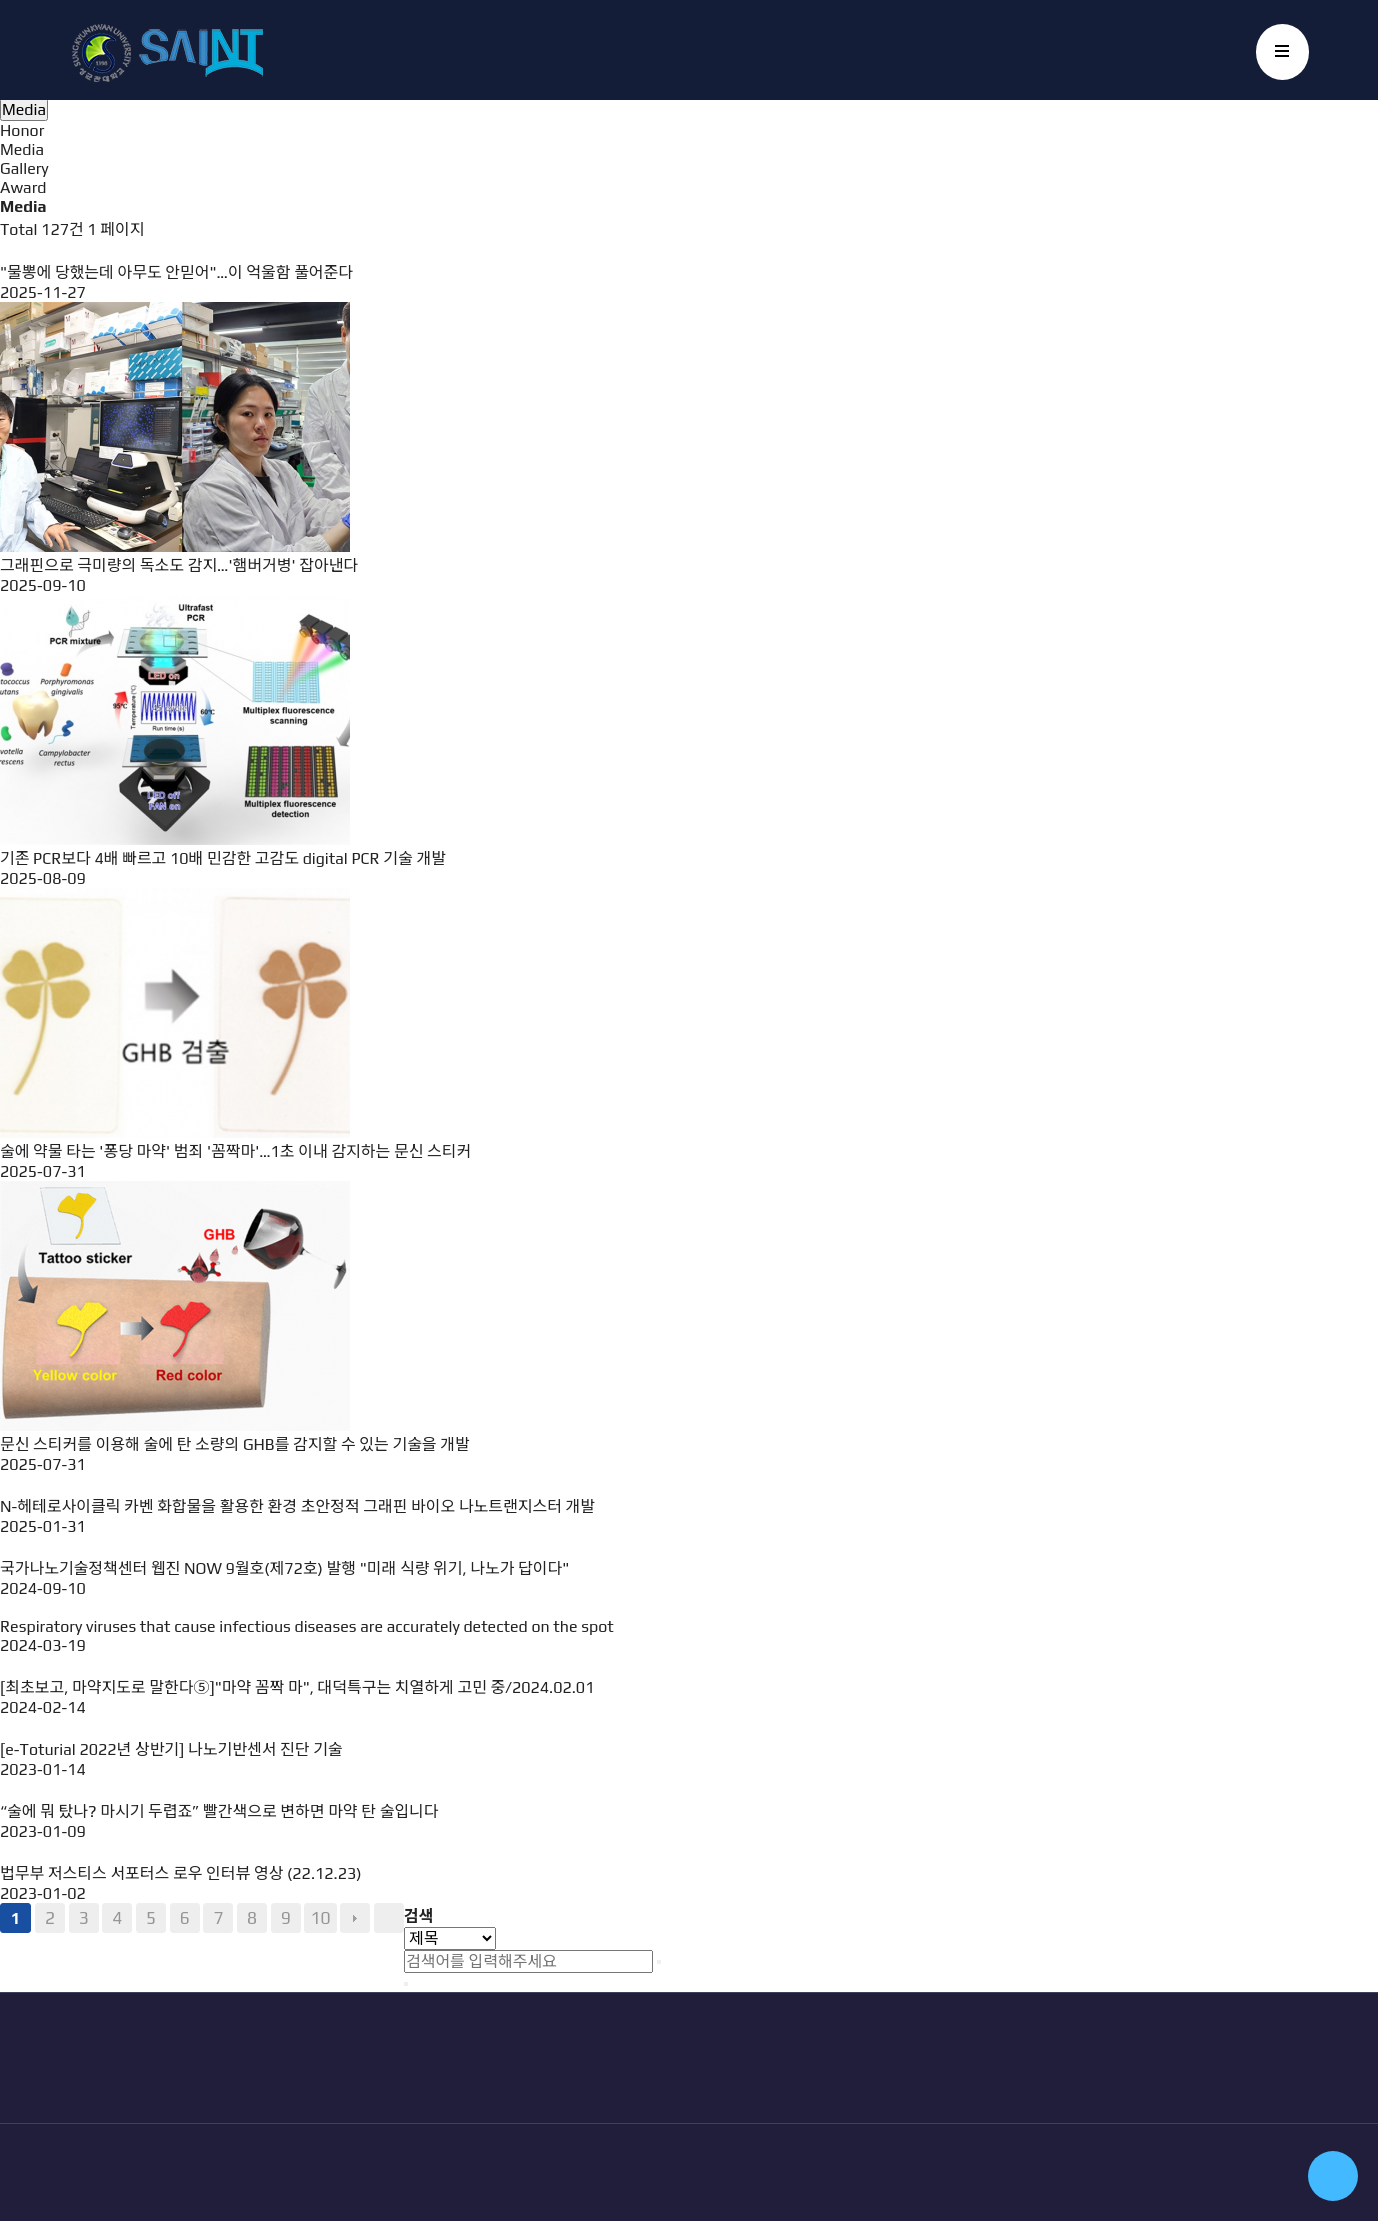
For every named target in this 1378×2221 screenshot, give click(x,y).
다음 (355, 1918)
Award (23, 187)
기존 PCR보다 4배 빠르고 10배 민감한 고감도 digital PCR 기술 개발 (223, 858)
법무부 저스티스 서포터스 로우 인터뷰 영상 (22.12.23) (181, 1873)
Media (22, 149)
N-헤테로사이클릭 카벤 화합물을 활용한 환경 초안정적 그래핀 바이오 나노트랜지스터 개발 (297, 1506)
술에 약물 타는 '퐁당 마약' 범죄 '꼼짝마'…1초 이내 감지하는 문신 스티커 (235, 1151)
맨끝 (389, 1918)
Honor (22, 130)
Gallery (24, 168)
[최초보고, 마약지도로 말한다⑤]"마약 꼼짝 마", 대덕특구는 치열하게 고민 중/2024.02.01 (297, 1687)
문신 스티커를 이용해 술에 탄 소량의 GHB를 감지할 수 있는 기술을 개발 (235, 1444)
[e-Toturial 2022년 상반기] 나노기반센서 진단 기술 (171, 1749)
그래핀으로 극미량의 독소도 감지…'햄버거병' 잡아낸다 (179, 565)
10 (320, 1918)
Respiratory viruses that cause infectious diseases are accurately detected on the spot (307, 1626)
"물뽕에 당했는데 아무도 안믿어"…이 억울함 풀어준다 (176, 272)
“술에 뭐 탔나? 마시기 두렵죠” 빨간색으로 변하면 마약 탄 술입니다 (219, 1811)
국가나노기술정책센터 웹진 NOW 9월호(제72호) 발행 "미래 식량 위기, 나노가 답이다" (284, 1568)
